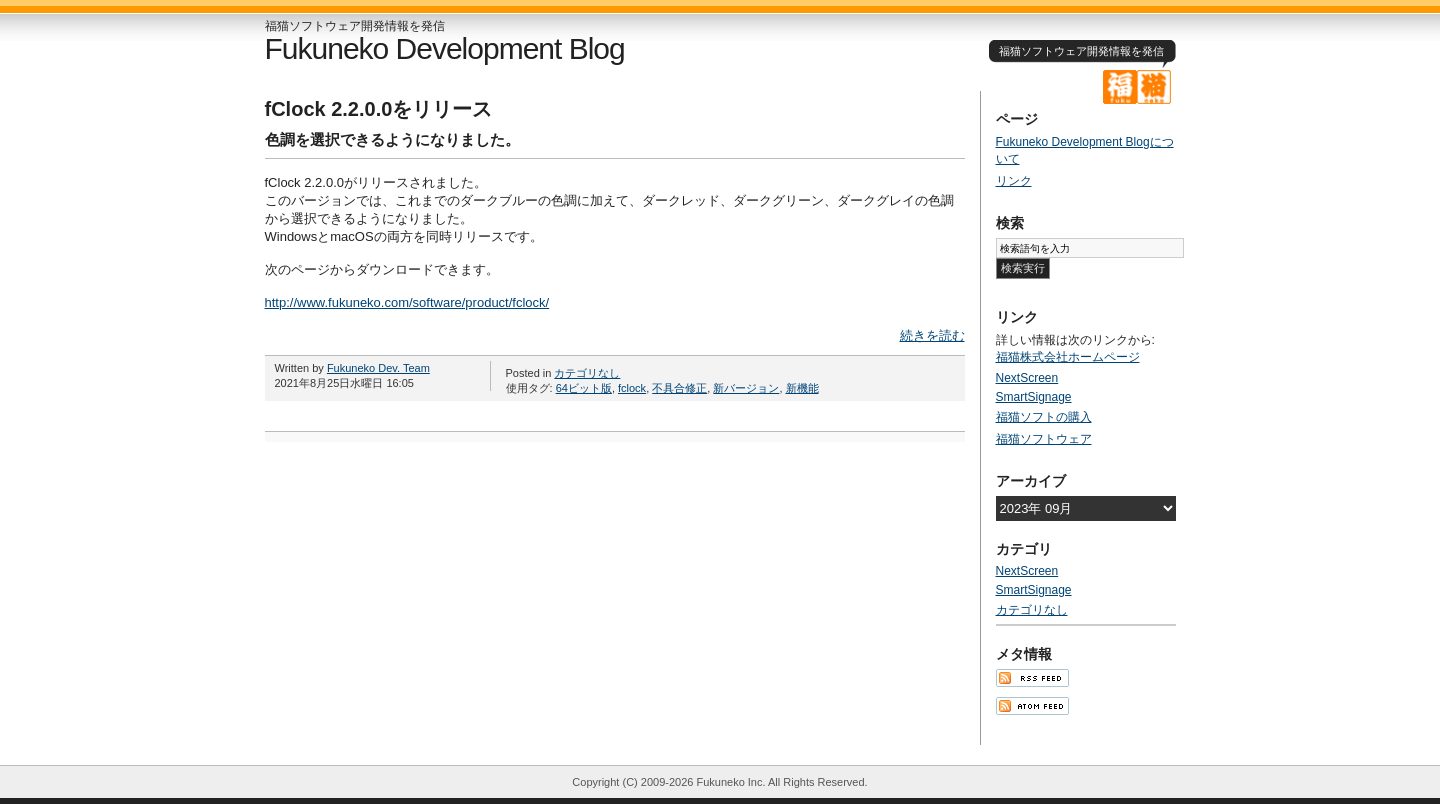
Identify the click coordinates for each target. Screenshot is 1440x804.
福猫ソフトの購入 (1044, 417)
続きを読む (932, 335)
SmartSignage (1034, 397)
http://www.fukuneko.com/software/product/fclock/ (407, 302)
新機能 (802, 388)
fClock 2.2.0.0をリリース (379, 109)
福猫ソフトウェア (1044, 439)
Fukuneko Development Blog (445, 48)
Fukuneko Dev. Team (378, 368)
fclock (632, 388)
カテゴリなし (587, 373)
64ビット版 (584, 388)
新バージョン (746, 388)
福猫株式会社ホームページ (1068, 357)
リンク (1014, 181)
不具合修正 (679, 388)
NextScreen (1027, 378)
